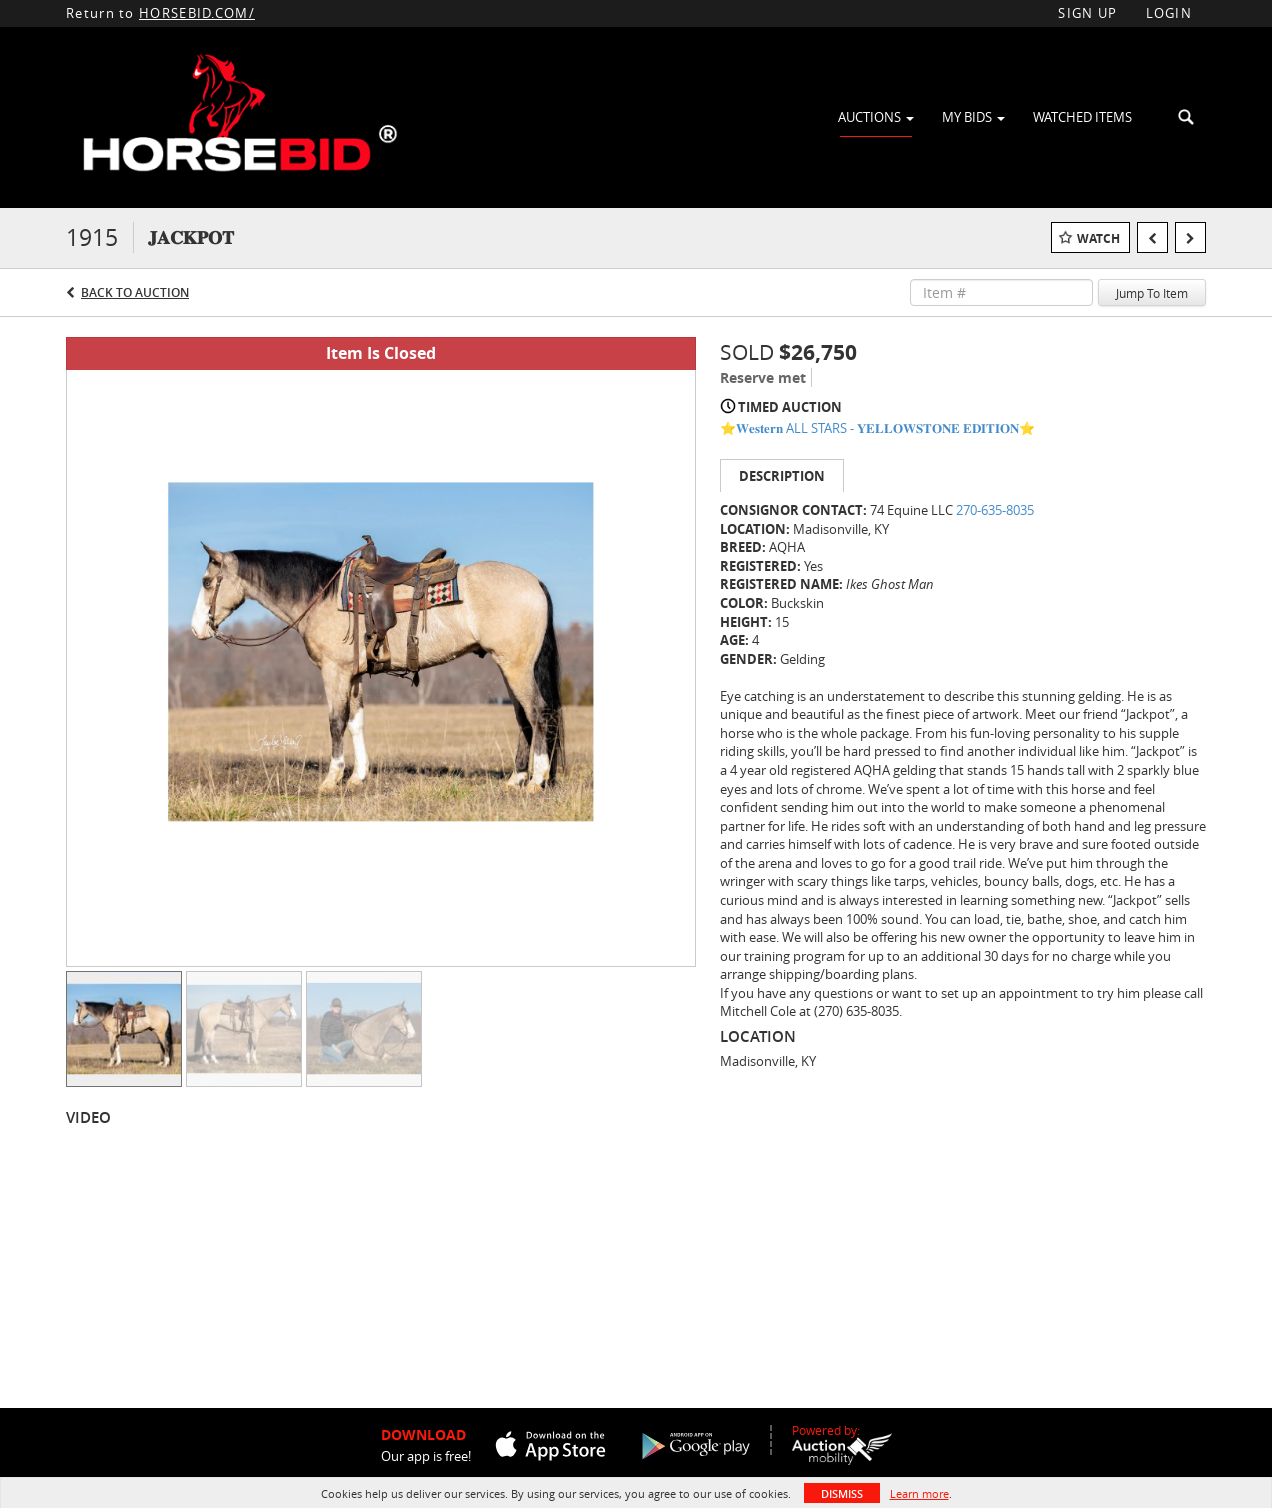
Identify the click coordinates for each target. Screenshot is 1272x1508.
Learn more (919, 1493)
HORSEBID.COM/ (197, 13)
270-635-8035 (995, 510)
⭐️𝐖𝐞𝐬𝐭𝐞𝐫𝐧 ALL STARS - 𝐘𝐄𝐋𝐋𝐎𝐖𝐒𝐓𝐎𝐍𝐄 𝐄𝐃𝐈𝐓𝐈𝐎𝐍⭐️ (877, 428)
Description (782, 476)
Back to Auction (135, 292)
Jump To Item (1152, 293)
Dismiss (842, 1493)
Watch (1098, 238)
